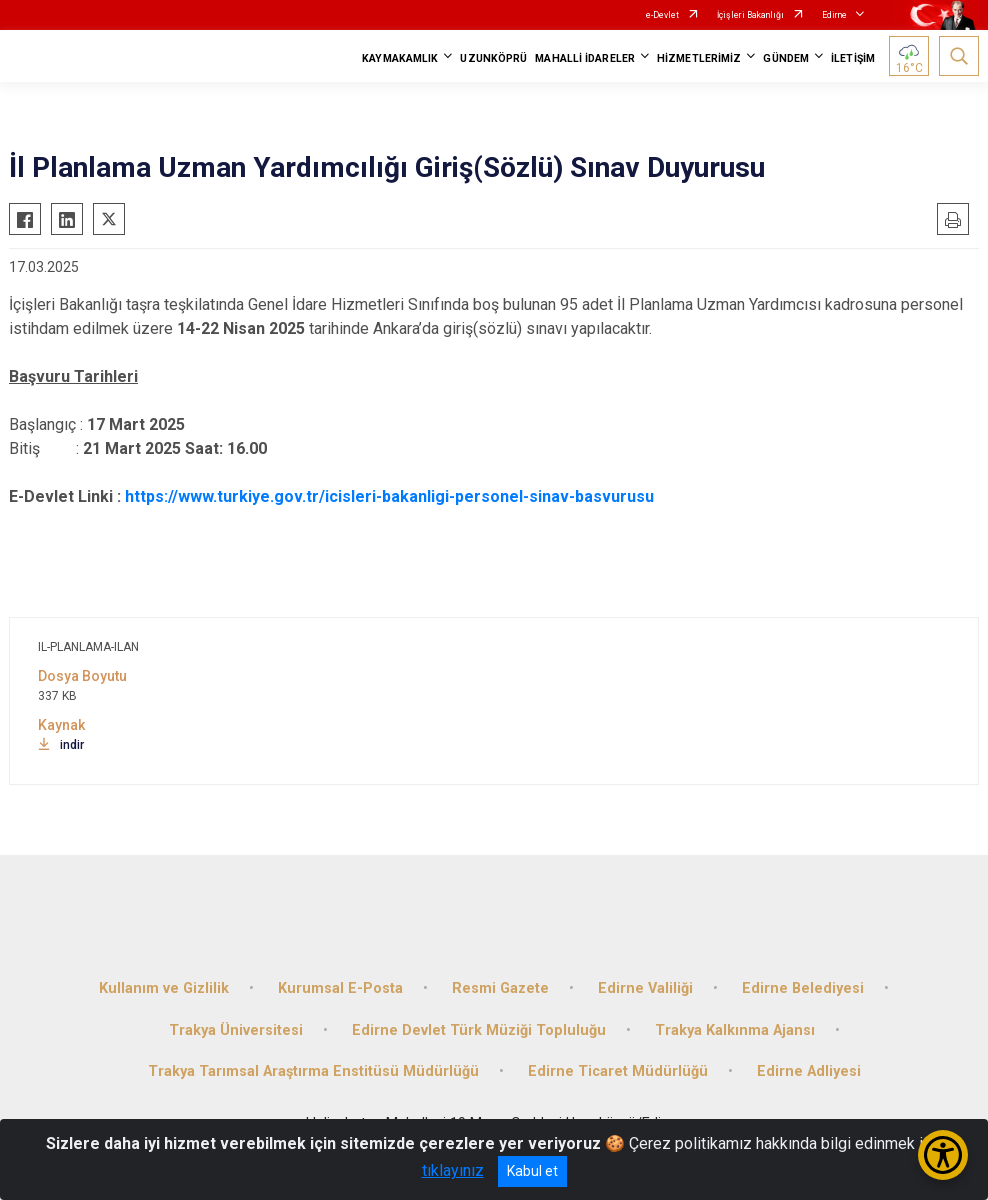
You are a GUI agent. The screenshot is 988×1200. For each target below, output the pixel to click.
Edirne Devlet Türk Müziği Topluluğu (479, 1030)
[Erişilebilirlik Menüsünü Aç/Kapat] (943, 1155)
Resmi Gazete (500, 988)
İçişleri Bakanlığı (750, 15)
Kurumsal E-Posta (340, 988)
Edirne (834, 15)
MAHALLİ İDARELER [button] (585, 58)
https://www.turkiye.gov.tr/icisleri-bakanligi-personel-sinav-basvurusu (389, 496)
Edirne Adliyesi (809, 1071)
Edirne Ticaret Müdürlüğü (618, 1071)
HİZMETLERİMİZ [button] (699, 58)
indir (61, 745)
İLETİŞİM (853, 58)
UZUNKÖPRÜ (493, 58)
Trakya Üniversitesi (236, 1030)
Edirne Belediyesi (803, 988)
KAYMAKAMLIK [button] (400, 58)
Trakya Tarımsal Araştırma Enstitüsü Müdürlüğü (313, 1071)
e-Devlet (662, 15)
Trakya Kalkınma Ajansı (735, 1030)
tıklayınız (453, 1170)
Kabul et (532, 1171)
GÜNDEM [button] (786, 58)
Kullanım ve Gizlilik (164, 988)
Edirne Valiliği (645, 988)
